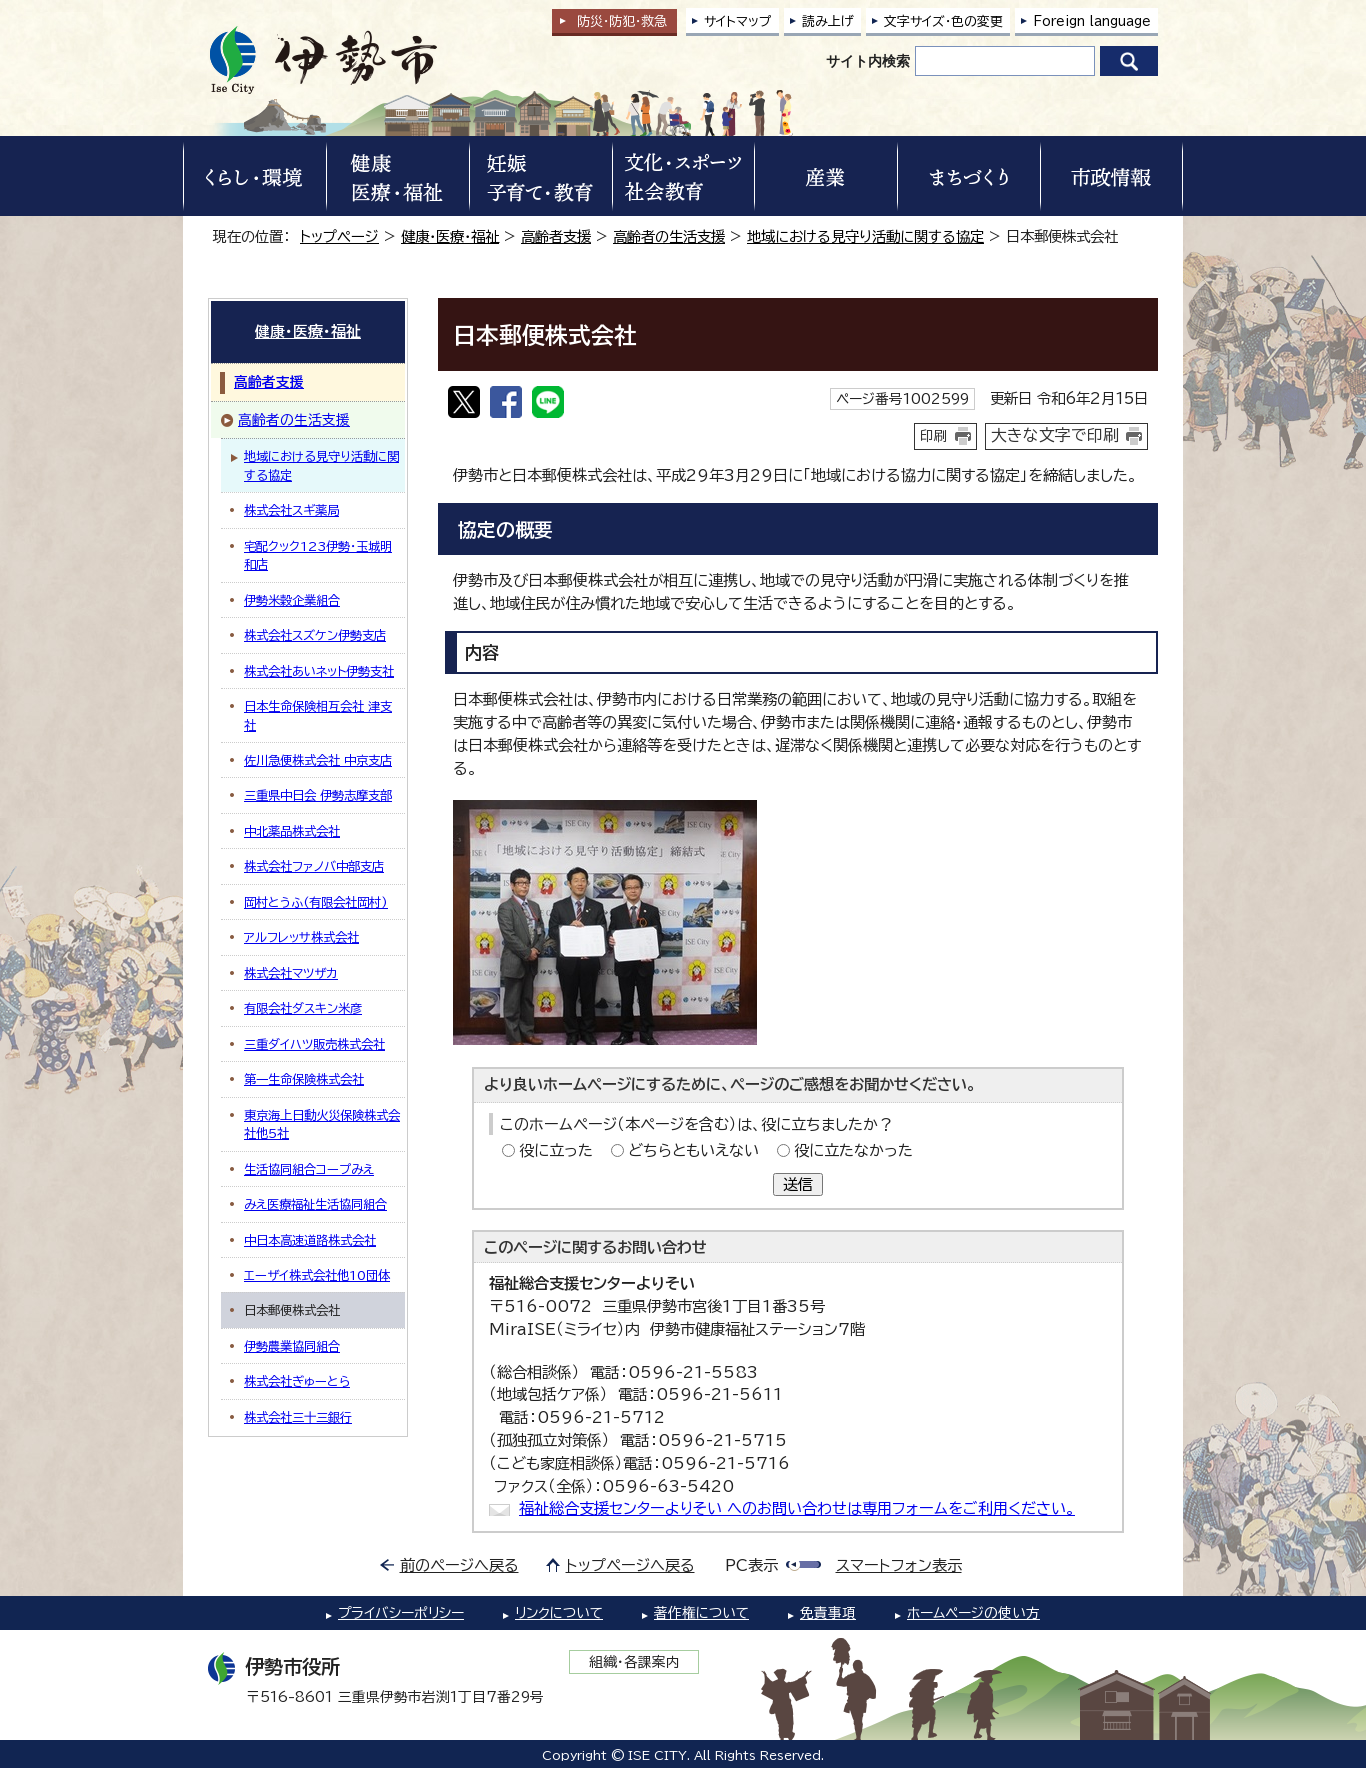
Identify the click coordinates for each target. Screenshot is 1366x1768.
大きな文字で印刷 (1055, 435)
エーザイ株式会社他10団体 (317, 1275)
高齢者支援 (556, 236)
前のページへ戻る (459, 1565)
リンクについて (559, 1613)
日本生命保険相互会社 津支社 (318, 715)
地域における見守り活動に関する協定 (865, 236)
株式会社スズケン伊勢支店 (315, 635)
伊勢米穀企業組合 (292, 600)
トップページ (339, 236)
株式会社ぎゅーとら (297, 1381)
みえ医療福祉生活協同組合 (315, 1204)
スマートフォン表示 (899, 1565)
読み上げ (828, 21)
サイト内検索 (868, 61)
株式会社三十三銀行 (298, 1417)
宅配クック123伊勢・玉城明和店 (318, 555)
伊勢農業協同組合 (292, 1346)
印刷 (934, 436)
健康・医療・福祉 (450, 236)
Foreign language (1092, 21)
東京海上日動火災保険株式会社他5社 (322, 1124)
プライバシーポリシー (401, 1613)
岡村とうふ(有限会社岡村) (316, 902)
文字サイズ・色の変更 (943, 21)
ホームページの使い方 (973, 1613)
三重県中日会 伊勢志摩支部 (318, 795)
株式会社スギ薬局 (291, 510)
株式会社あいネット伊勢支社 (319, 671)
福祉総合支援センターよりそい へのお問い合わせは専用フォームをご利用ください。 (797, 1508)
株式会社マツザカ (291, 973)
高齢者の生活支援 (669, 236)
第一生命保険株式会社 (304, 1079)
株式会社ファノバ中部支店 (314, 866)
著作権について (701, 1613)
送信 (798, 1184)
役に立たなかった (853, 1150)
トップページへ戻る (630, 1565)
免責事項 (828, 1613)
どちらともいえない (693, 1150)
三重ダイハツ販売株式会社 (314, 1044)
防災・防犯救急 (622, 21)
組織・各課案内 (634, 1662)
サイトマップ (738, 21)
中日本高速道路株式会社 (310, 1240)
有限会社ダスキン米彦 (303, 1008)
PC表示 (751, 1565)
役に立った (556, 1150)
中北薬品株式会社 (292, 831)
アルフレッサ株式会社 (301, 937)
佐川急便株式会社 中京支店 (318, 760)
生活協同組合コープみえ (309, 1169)
